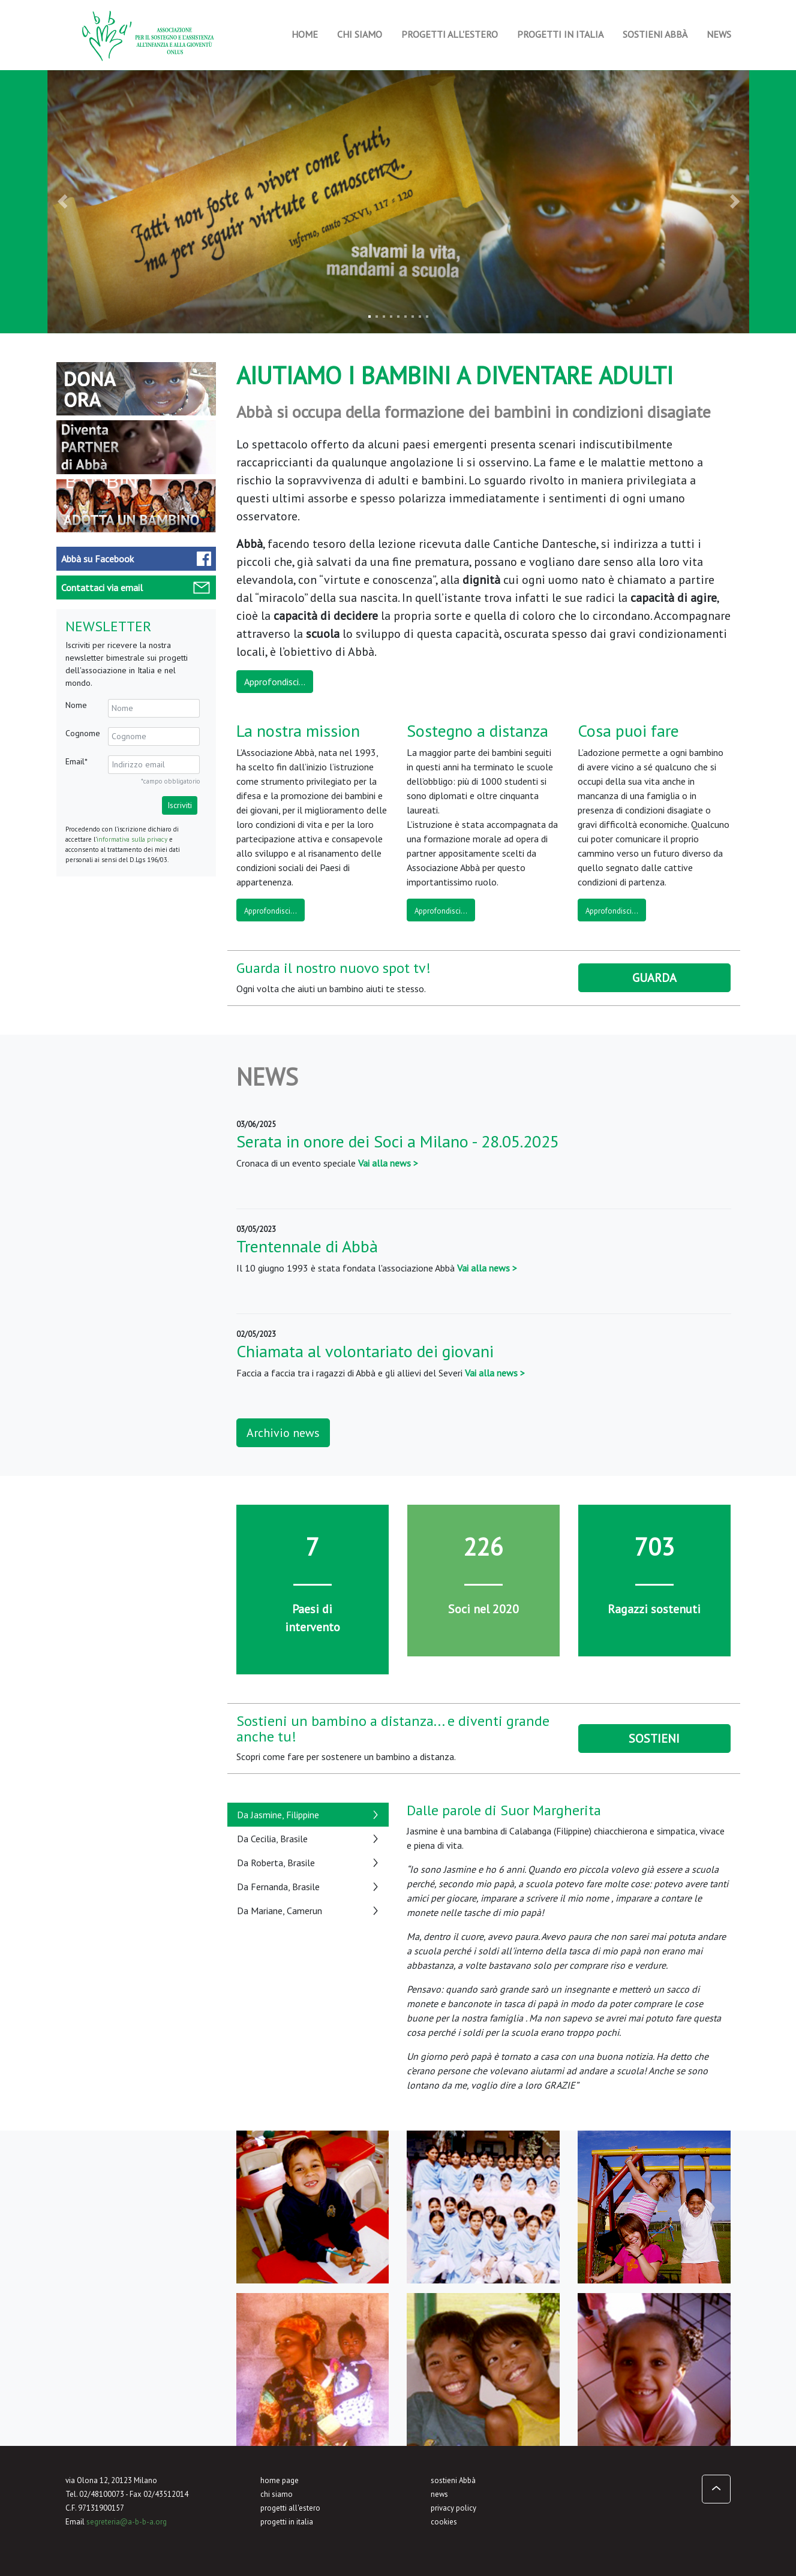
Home (305, 34)
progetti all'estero (290, 2508)
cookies (444, 2522)
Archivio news (283, 1433)
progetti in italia (286, 2522)
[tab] (308, 1815)
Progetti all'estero (449, 34)
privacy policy (453, 2508)
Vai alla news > (388, 1163)
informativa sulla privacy (132, 839)
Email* (76, 761)
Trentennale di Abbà (307, 1246)
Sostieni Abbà (655, 34)
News (719, 34)
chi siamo (276, 2494)
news (439, 2494)
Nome (76, 705)
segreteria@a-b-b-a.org (126, 2522)
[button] (65, 201)
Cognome (82, 733)
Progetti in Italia (560, 34)
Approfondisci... (274, 682)
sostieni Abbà (453, 2480)
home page (279, 2480)
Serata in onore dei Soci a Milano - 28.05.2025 (397, 1141)
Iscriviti (179, 805)
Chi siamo (359, 34)
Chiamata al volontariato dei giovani (365, 1351)
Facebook (97, 559)
